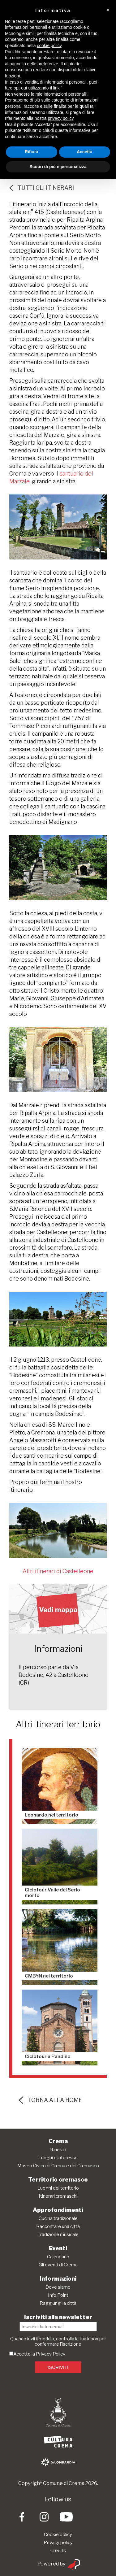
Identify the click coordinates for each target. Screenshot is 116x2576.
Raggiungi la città (58, 2303)
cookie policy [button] (49, 45)
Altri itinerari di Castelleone (58, 1571)
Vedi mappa (58, 1610)
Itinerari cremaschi (58, 2196)
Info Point (58, 2295)
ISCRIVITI (58, 2367)
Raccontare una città (58, 2226)
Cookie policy (58, 2534)
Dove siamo (58, 2287)
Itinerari (58, 2149)
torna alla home (50, 2100)
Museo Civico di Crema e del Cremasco (58, 2166)
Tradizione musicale (58, 2234)
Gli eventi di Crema (58, 2265)
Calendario (58, 2257)
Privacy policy (58, 2542)
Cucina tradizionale (58, 2218)
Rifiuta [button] (31, 151)
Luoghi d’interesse (58, 2157)
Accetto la (22, 2354)
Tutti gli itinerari (41, 188)
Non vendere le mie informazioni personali (45, 94)
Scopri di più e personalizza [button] (57, 166)
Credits (58, 2550)
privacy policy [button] (61, 118)
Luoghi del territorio (58, 2188)
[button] (108, 10)
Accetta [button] (84, 151)
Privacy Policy (50, 2354)
